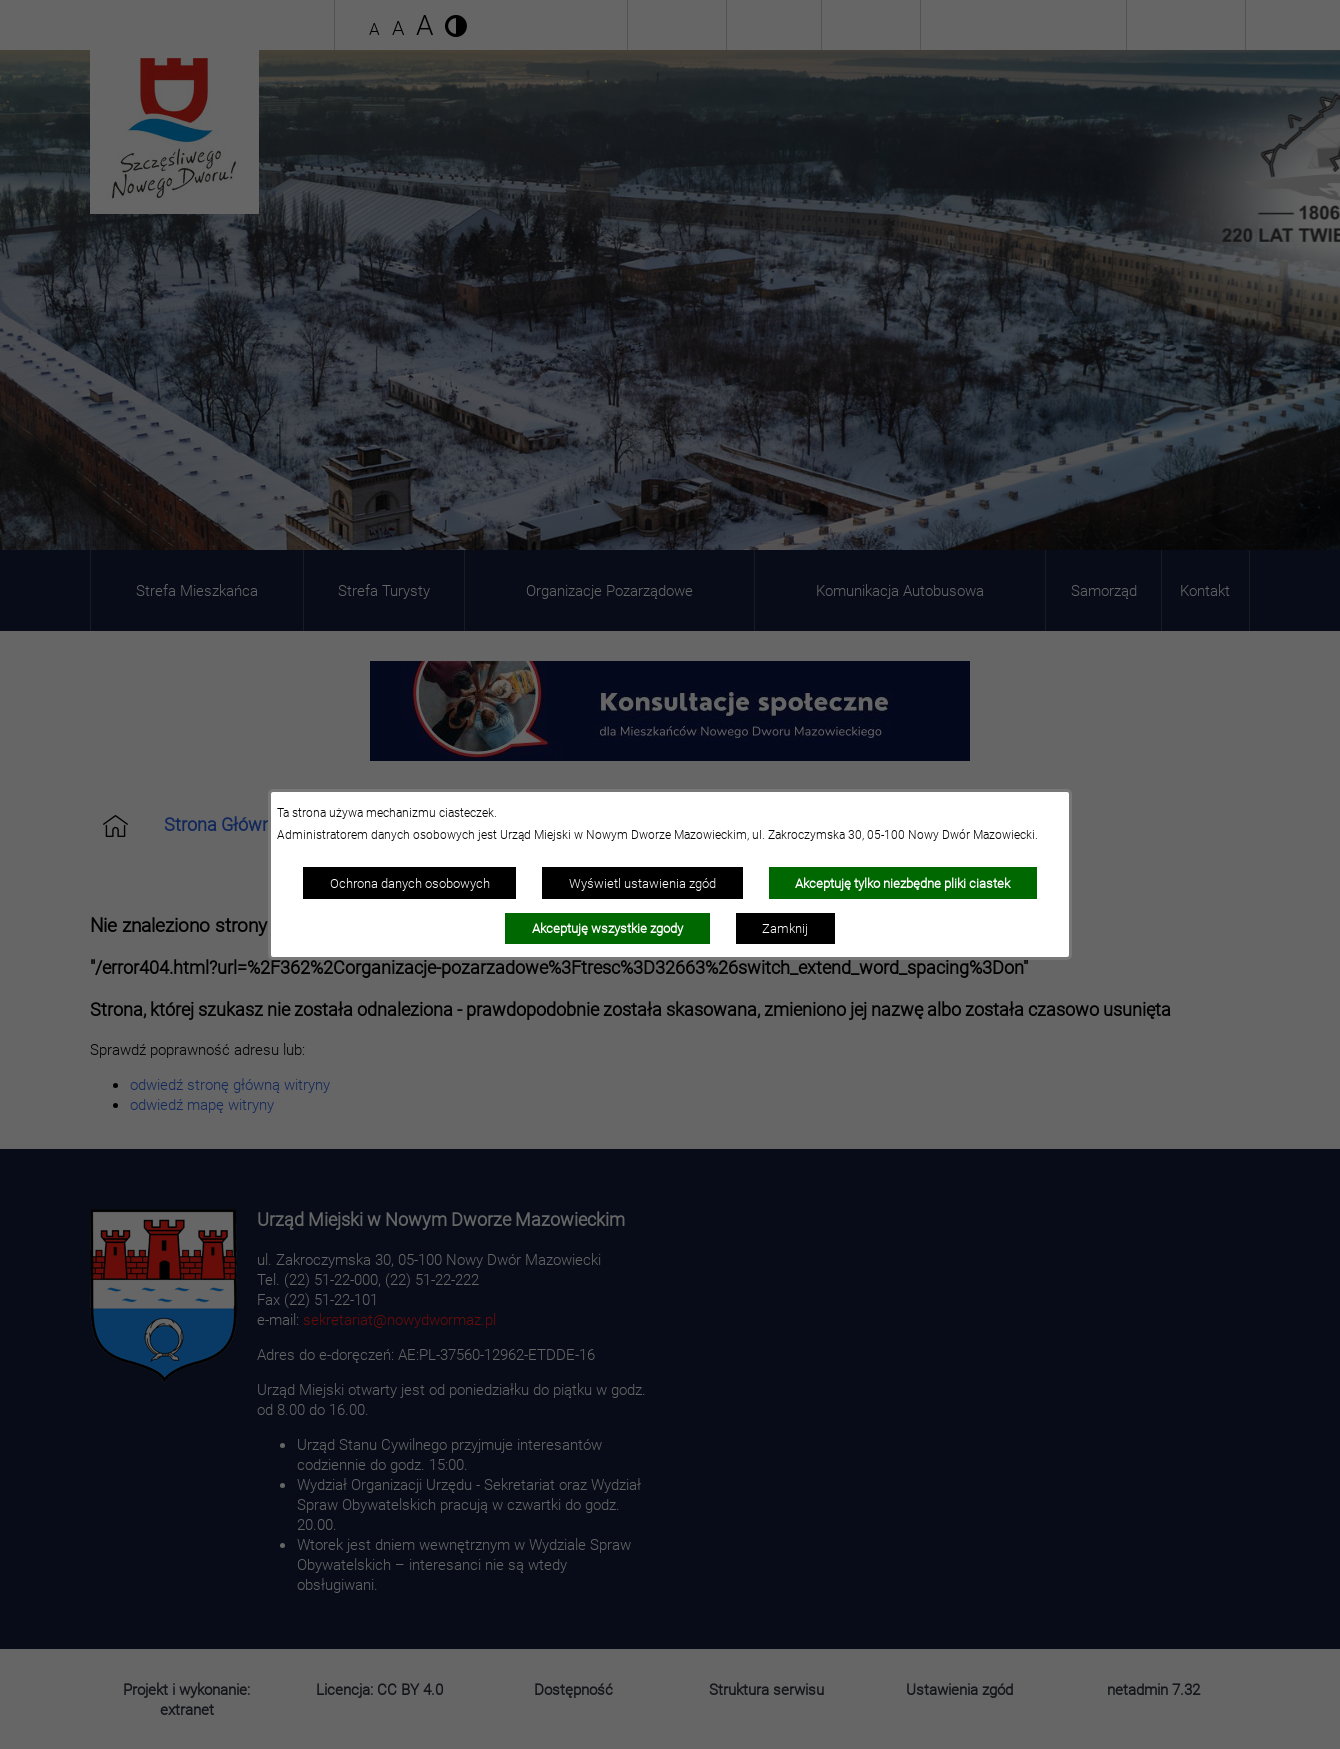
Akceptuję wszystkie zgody (607, 928)
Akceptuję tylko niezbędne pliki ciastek (902, 883)
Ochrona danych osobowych (410, 883)
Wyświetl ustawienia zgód (642, 883)
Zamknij (785, 928)
